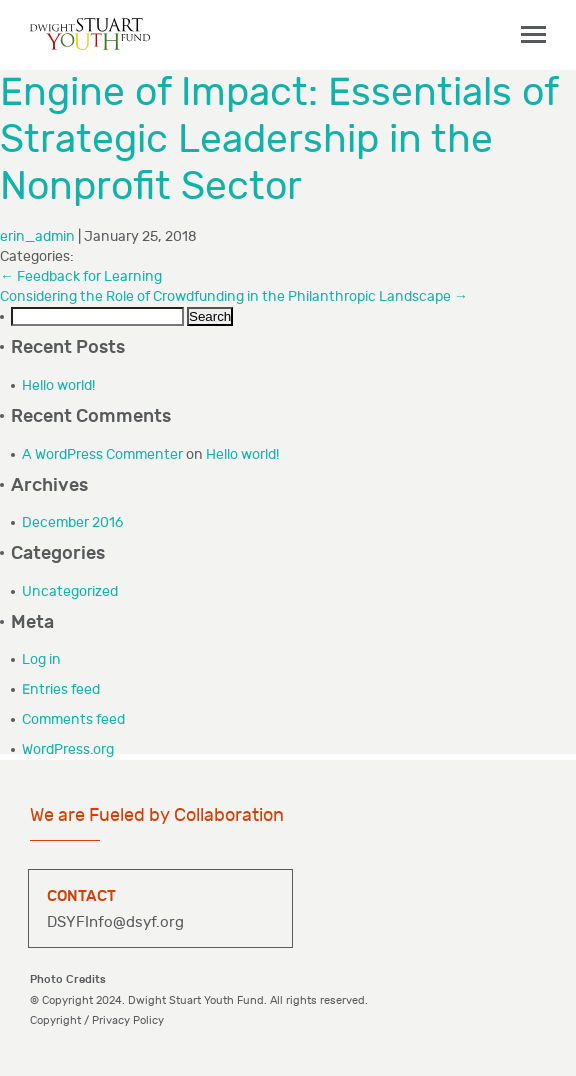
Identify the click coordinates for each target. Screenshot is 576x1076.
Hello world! (58, 385)
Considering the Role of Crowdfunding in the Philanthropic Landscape (234, 296)
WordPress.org (68, 749)
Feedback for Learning (81, 276)
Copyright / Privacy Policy (97, 1020)
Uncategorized (70, 591)
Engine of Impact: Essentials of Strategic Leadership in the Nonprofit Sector (279, 140)
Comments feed (73, 719)
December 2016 (72, 522)
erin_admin (37, 236)
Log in (41, 659)
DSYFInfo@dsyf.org (115, 922)
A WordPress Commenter (102, 454)
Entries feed (61, 689)
